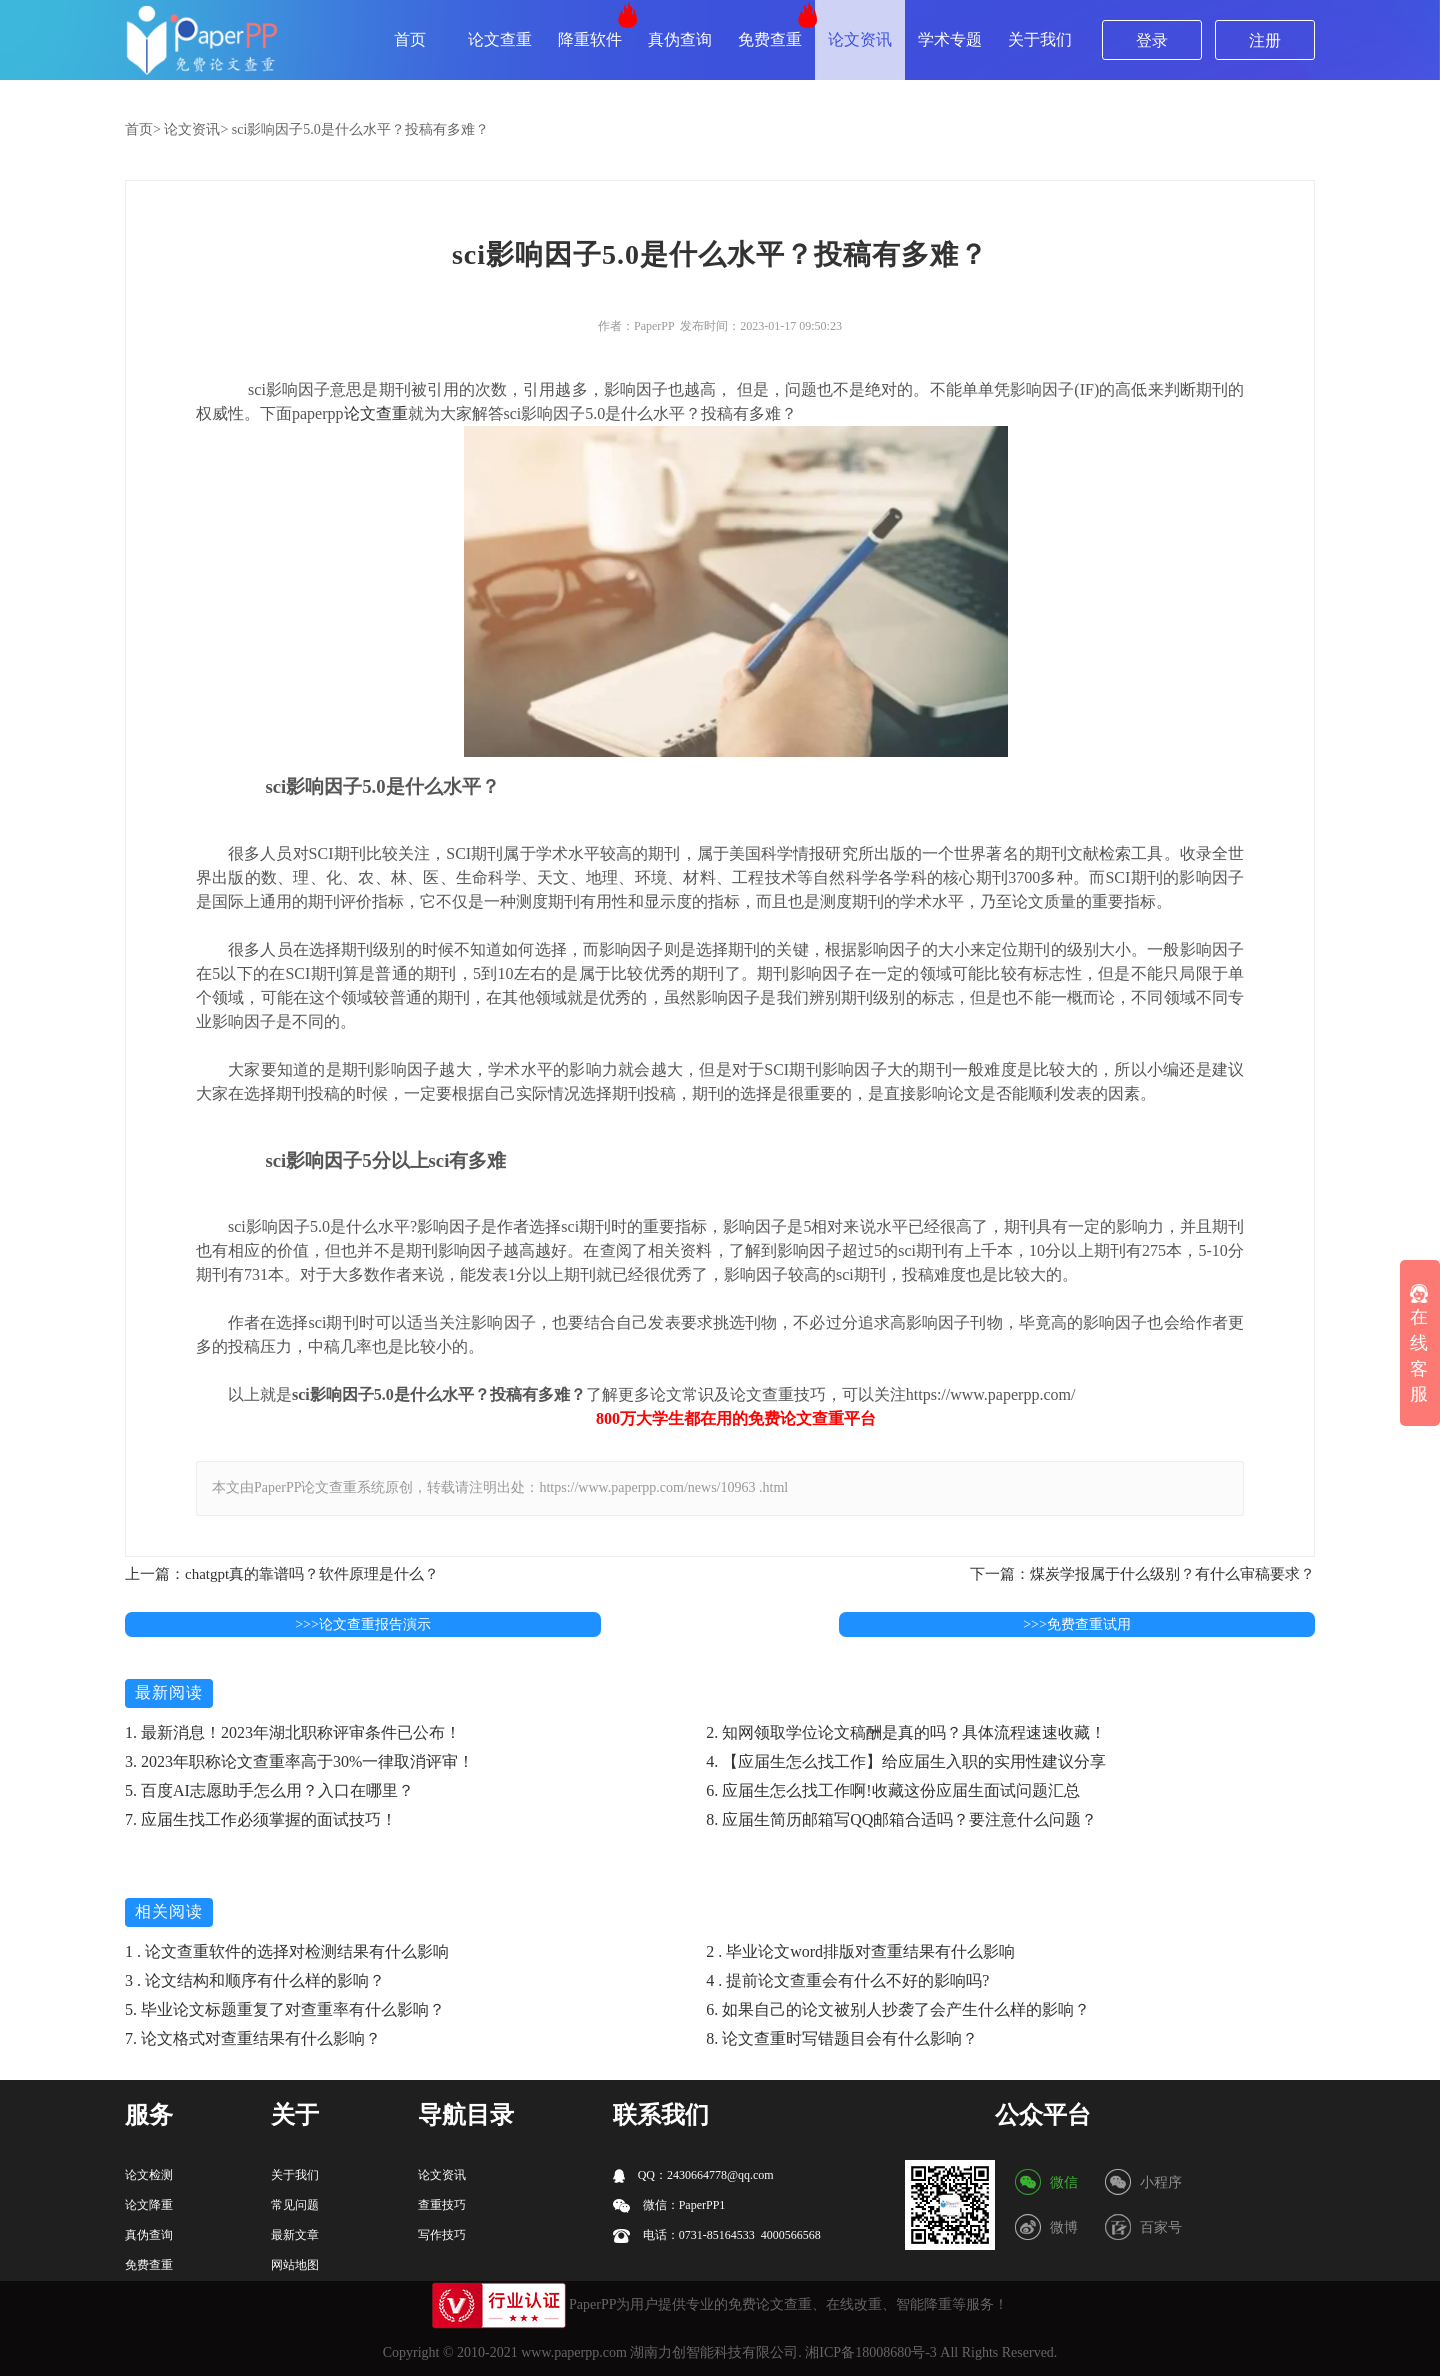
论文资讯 (860, 39)
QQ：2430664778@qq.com (693, 2175)
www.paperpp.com (574, 2352)
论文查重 (500, 39)
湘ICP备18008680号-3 (870, 2352)
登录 (1152, 40)
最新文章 (295, 2235)
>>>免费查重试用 (1077, 1624)
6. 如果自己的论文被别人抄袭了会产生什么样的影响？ (898, 2009)
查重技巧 (442, 2205)
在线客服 (1419, 1344)
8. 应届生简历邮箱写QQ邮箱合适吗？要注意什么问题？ (901, 1819)
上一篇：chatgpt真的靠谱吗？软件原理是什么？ (282, 1574)
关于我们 (1040, 39)
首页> (143, 129)
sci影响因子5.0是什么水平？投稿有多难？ (360, 129)
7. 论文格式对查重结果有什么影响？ (253, 2038)
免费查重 (770, 39)
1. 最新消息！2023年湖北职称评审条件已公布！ (293, 1732)
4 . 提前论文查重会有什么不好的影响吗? (847, 1980)
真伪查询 (680, 39)
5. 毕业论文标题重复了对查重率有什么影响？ (285, 2009)
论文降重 (149, 2205)
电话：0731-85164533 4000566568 (717, 2235)
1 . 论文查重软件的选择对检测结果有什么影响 (287, 1951)
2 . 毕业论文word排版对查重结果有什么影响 (860, 1951)
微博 (1064, 2227)
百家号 (1161, 2227)
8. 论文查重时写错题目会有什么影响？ (842, 2038)
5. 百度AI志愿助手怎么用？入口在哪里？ (269, 1790)
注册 (1265, 40)
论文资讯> (196, 129)
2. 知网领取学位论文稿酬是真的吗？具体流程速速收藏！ (906, 1732)
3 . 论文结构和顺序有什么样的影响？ (255, 1980)
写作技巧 (442, 2235)
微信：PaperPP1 (669, 2205)
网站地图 (295, 2265)
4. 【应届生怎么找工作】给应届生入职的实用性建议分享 (906, 1761)
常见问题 (295, 2205)
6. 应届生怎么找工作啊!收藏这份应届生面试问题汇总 (892, 1790)
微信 (1064, 2182)
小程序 (1161, 2182)
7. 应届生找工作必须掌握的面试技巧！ (261, 1819)
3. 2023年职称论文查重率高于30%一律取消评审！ (299, 1761)
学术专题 (950, 39)
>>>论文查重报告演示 (363, 1624)
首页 (410, 39)
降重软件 (590, 39)
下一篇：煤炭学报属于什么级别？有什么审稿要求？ (1142, 1574)
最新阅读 (169, 1692)
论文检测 (149, 2175)
